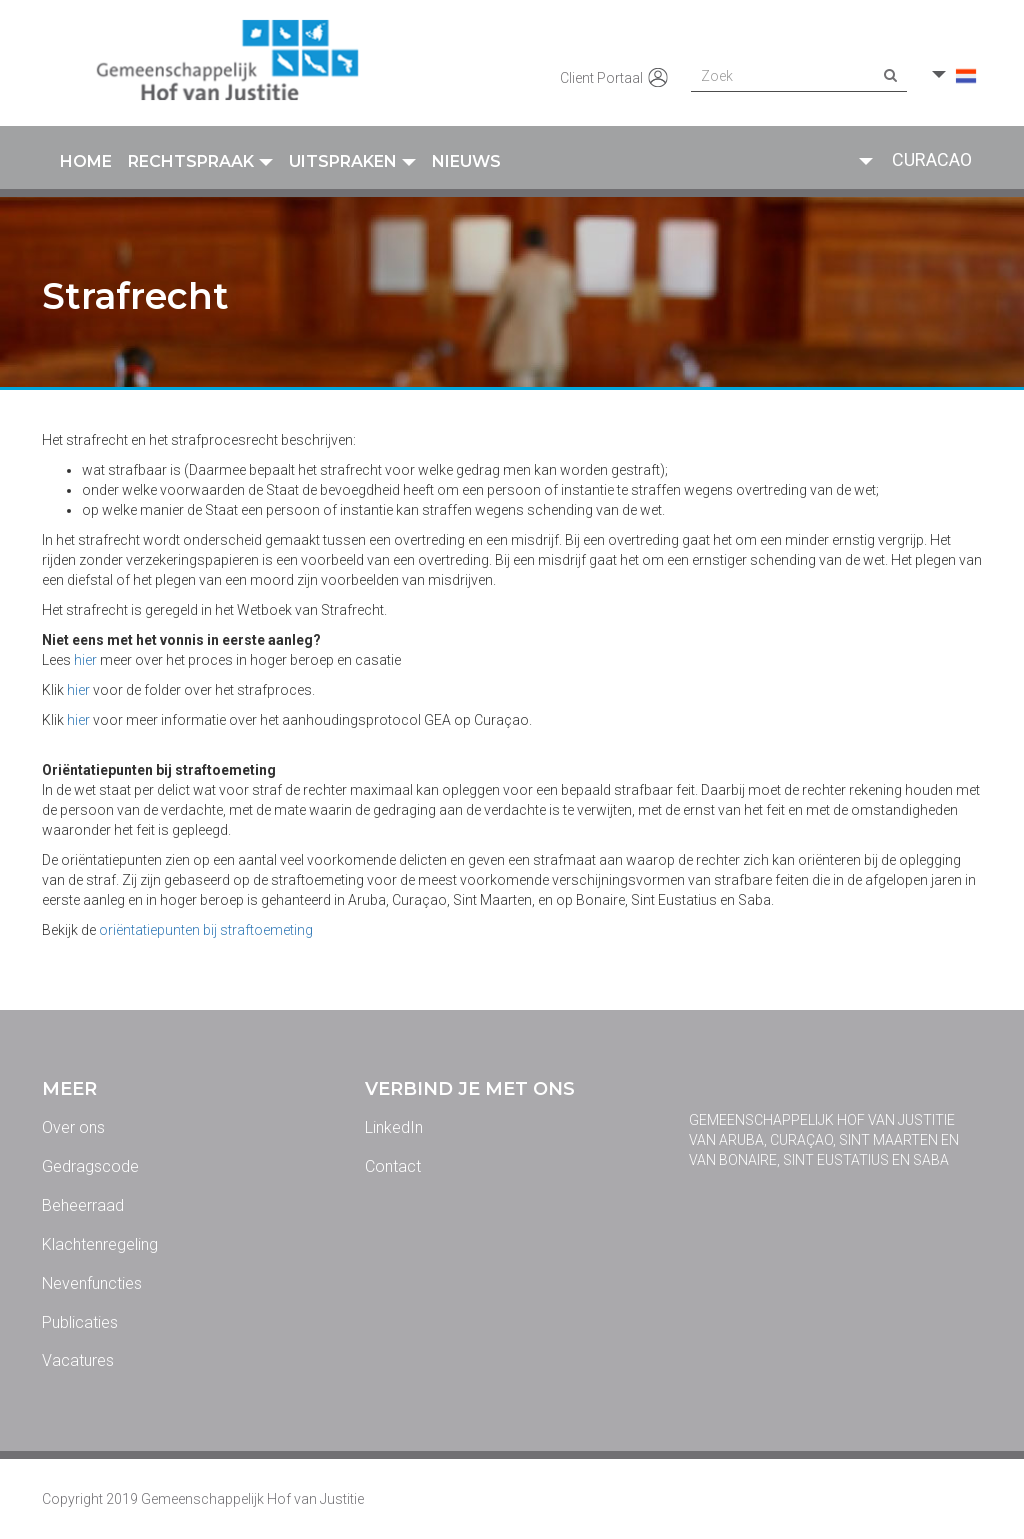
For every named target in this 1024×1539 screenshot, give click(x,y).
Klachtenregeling (100, 1244)
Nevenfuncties (92, 1283)
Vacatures (78, 1360)
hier (85, 660)
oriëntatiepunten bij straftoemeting (206, 930)
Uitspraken (352, 161)
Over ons (73, 1127)
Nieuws (466, 161)
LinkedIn (394, 1127)
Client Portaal (615, 79)
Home (86, 161)
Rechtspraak (200, 161)
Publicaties (80, 1322)
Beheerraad (83, 1205)
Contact (393, 1166)
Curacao (932, 159)
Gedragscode (90, 1166)
